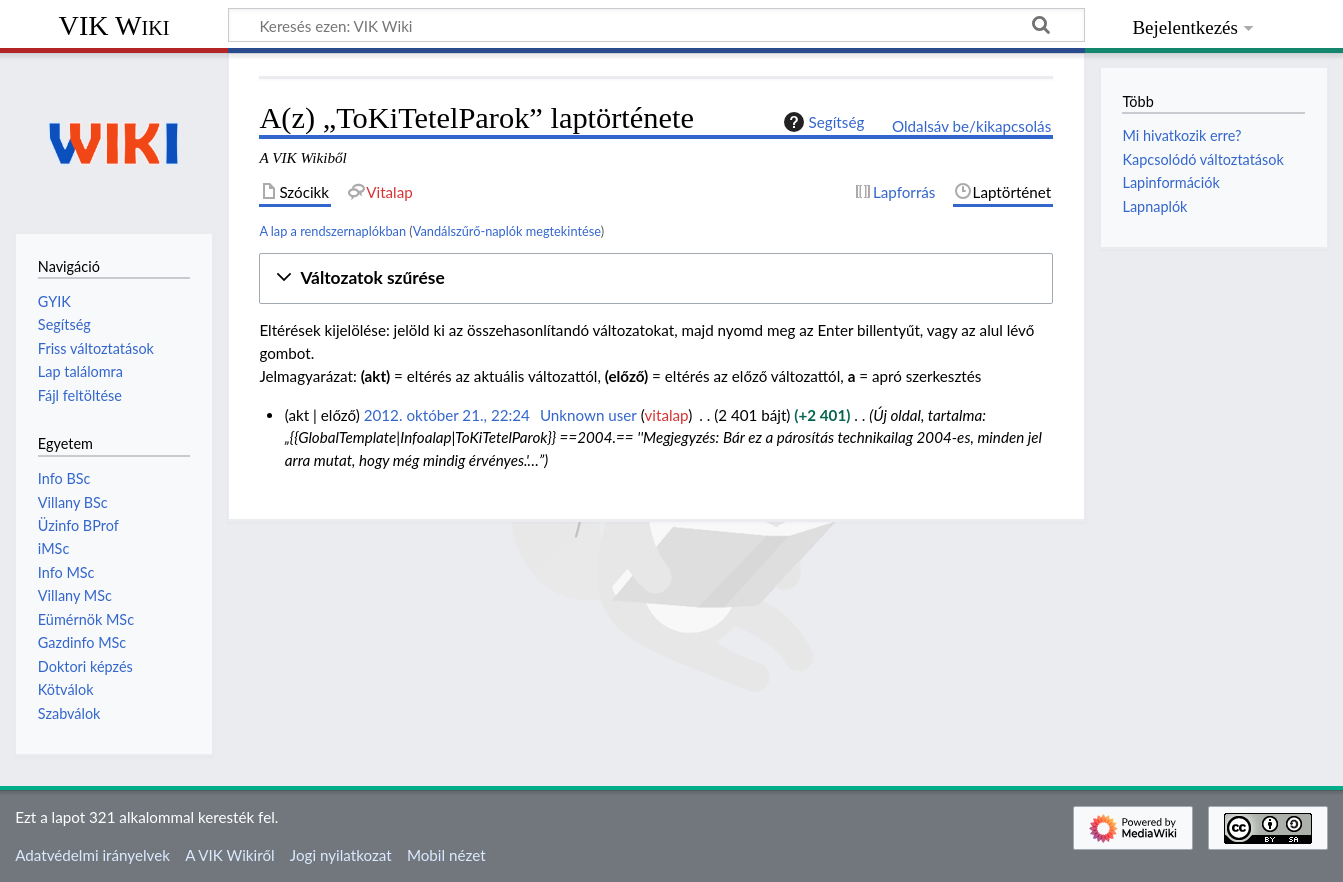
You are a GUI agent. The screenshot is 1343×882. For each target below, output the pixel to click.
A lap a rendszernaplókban (332, 231)
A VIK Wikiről (229, 855)
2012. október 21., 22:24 (447, 415)
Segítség (822, 122)
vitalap (667, 415)
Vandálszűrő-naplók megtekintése (507, 231)
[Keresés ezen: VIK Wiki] (656, 25)
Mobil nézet (446, 855)
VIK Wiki (114, 25)
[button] (656, 278)
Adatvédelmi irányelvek (92, 855)
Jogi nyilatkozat (341, 855)
